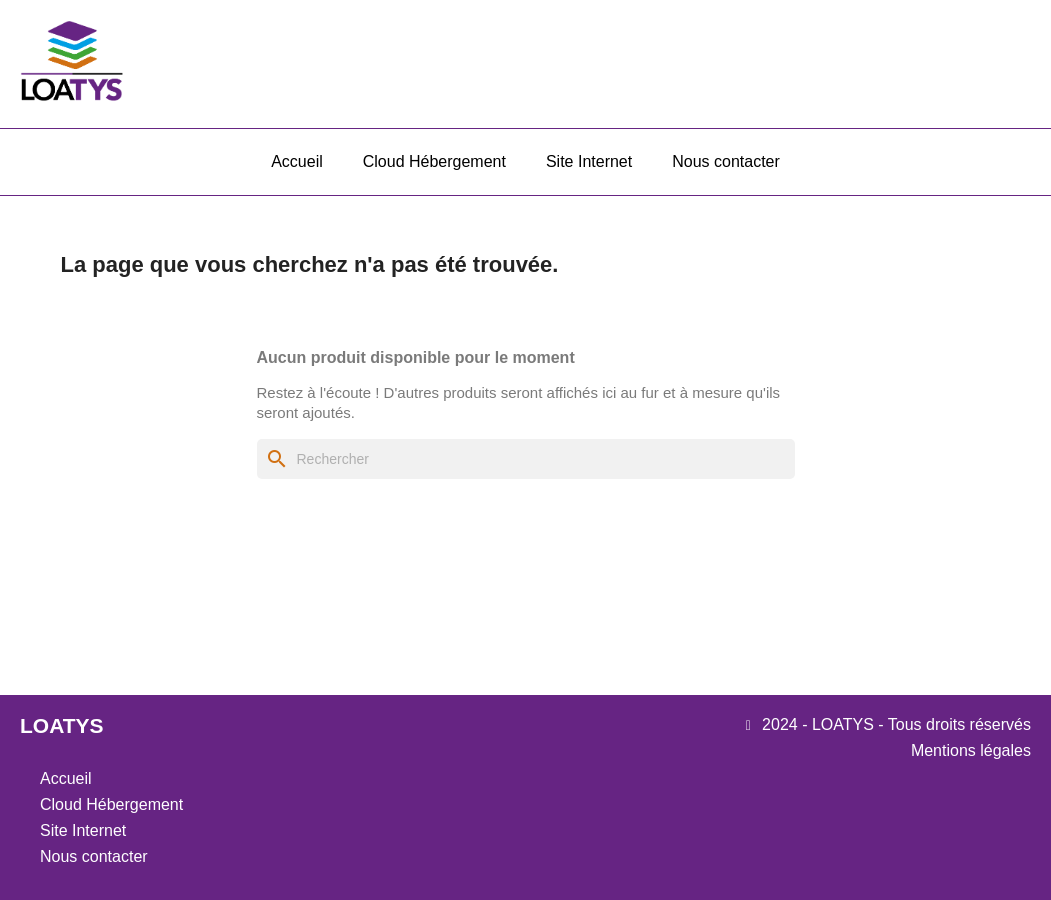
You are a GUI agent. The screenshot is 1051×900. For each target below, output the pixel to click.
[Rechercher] (526, 459)
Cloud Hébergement (434, 161)
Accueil (297, 161)
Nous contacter (726, 161)
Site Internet (589, 161)
